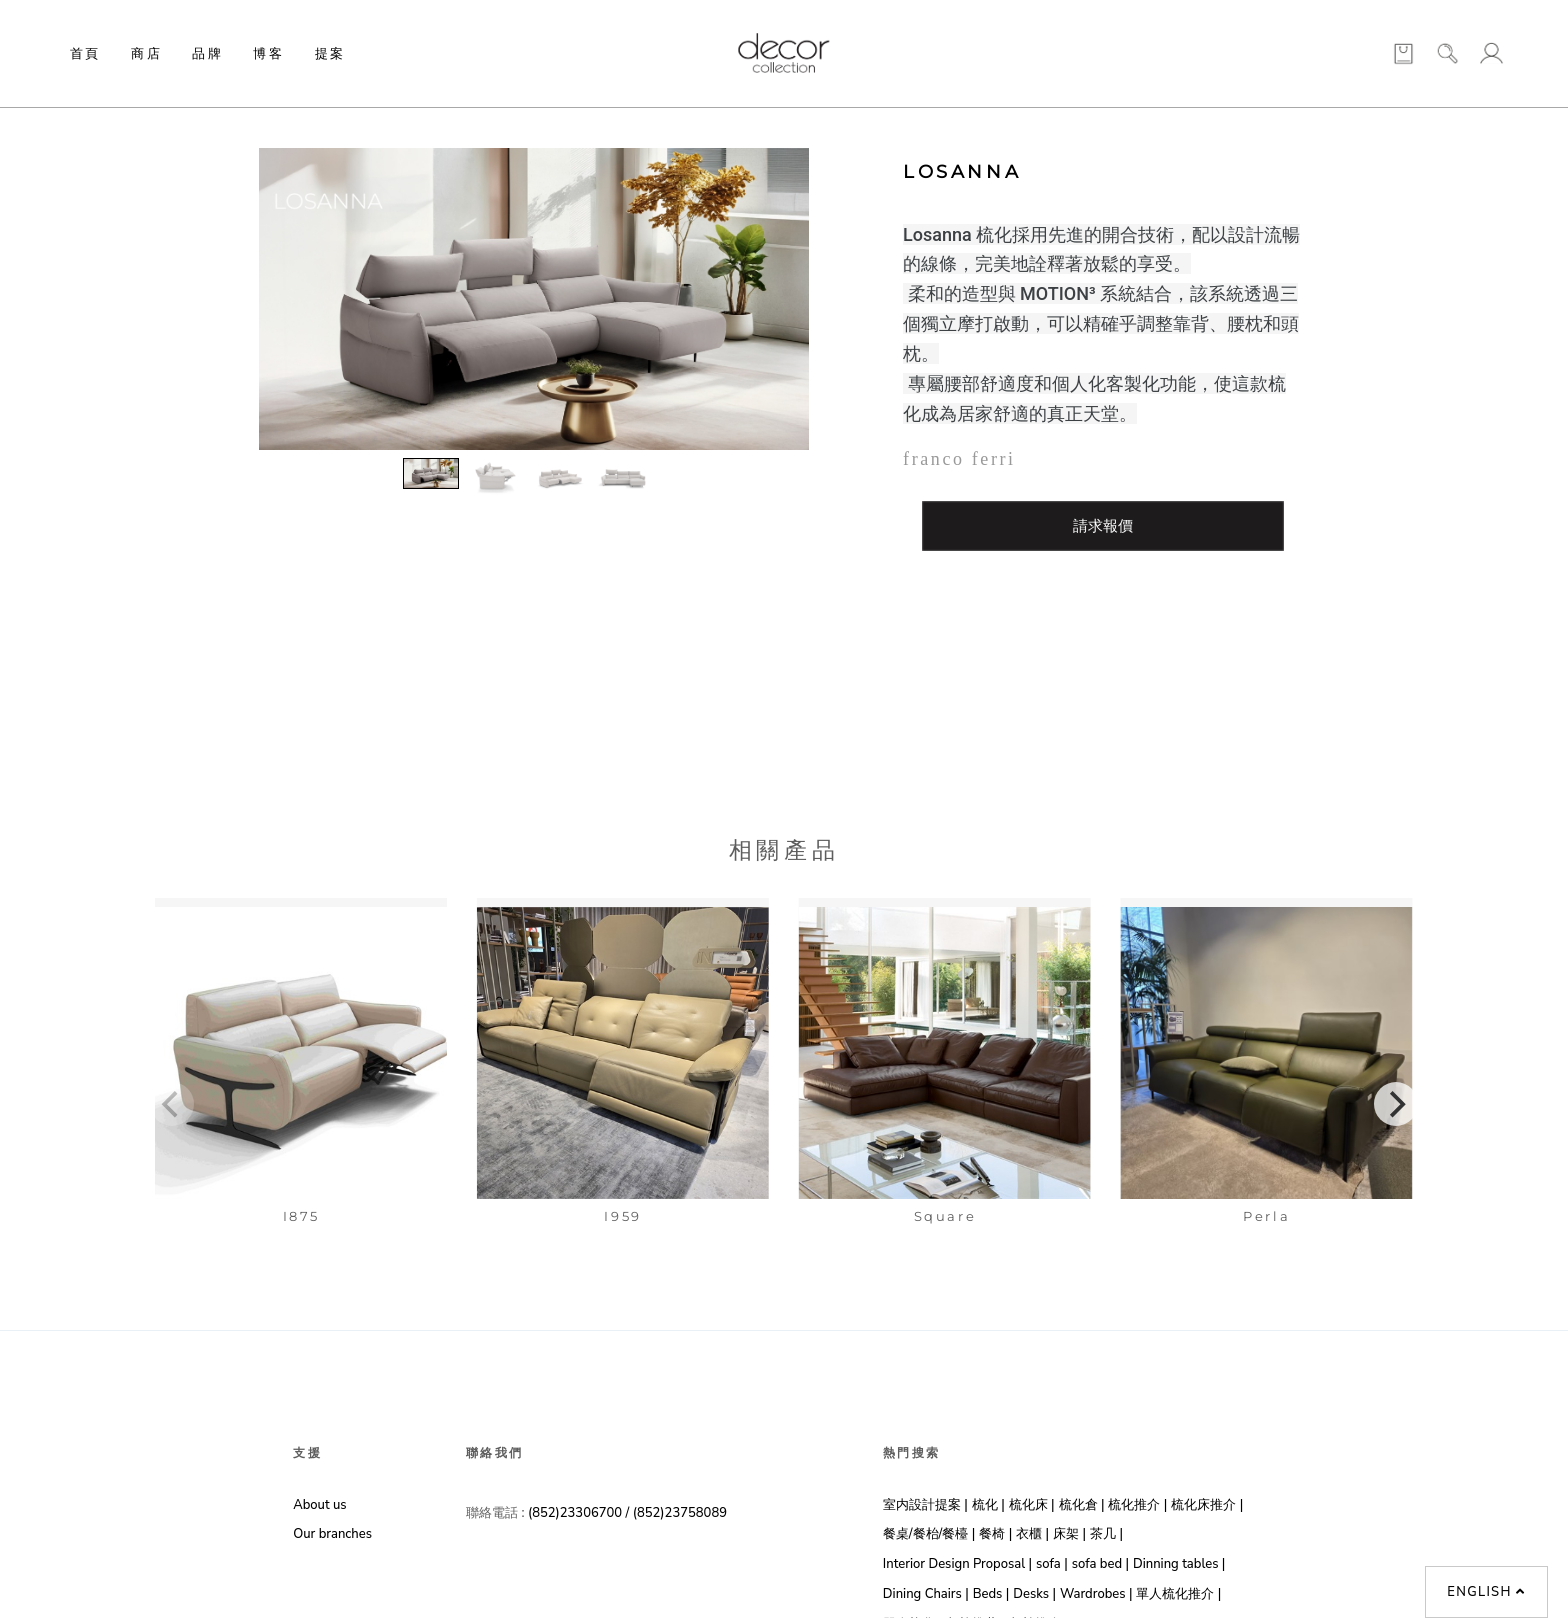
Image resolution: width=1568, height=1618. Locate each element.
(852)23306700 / (580, 1513)
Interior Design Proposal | (957, 1564)
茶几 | (1106, 1534)
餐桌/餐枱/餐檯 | (929, 1534)
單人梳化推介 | (1178, 1594)
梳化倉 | (1082, 1505)
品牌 (207, 53)
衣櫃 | (1032, 1534)
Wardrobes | (1096, 1594)
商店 (146, 53)
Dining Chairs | (926, 1594)
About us (319, 1505)
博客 (268, 53)
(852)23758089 (682, 1513)
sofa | (1052, 1564)
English (1486, 1592)
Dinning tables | (1179, 1564)
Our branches (332, 1534)
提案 (330, 53)
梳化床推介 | (1207, 1505)
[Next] (1396, 1104)
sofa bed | (1100, 1564)
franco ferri (959, 459)
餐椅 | (995, 1534)
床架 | (1069, 1534)
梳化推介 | (1137, 1505)
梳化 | (988, 1505)
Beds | (991, 1594)
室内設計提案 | (925, 1505)
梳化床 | (1032, 1505)
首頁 (85, 53)
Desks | (1034, 1594)
